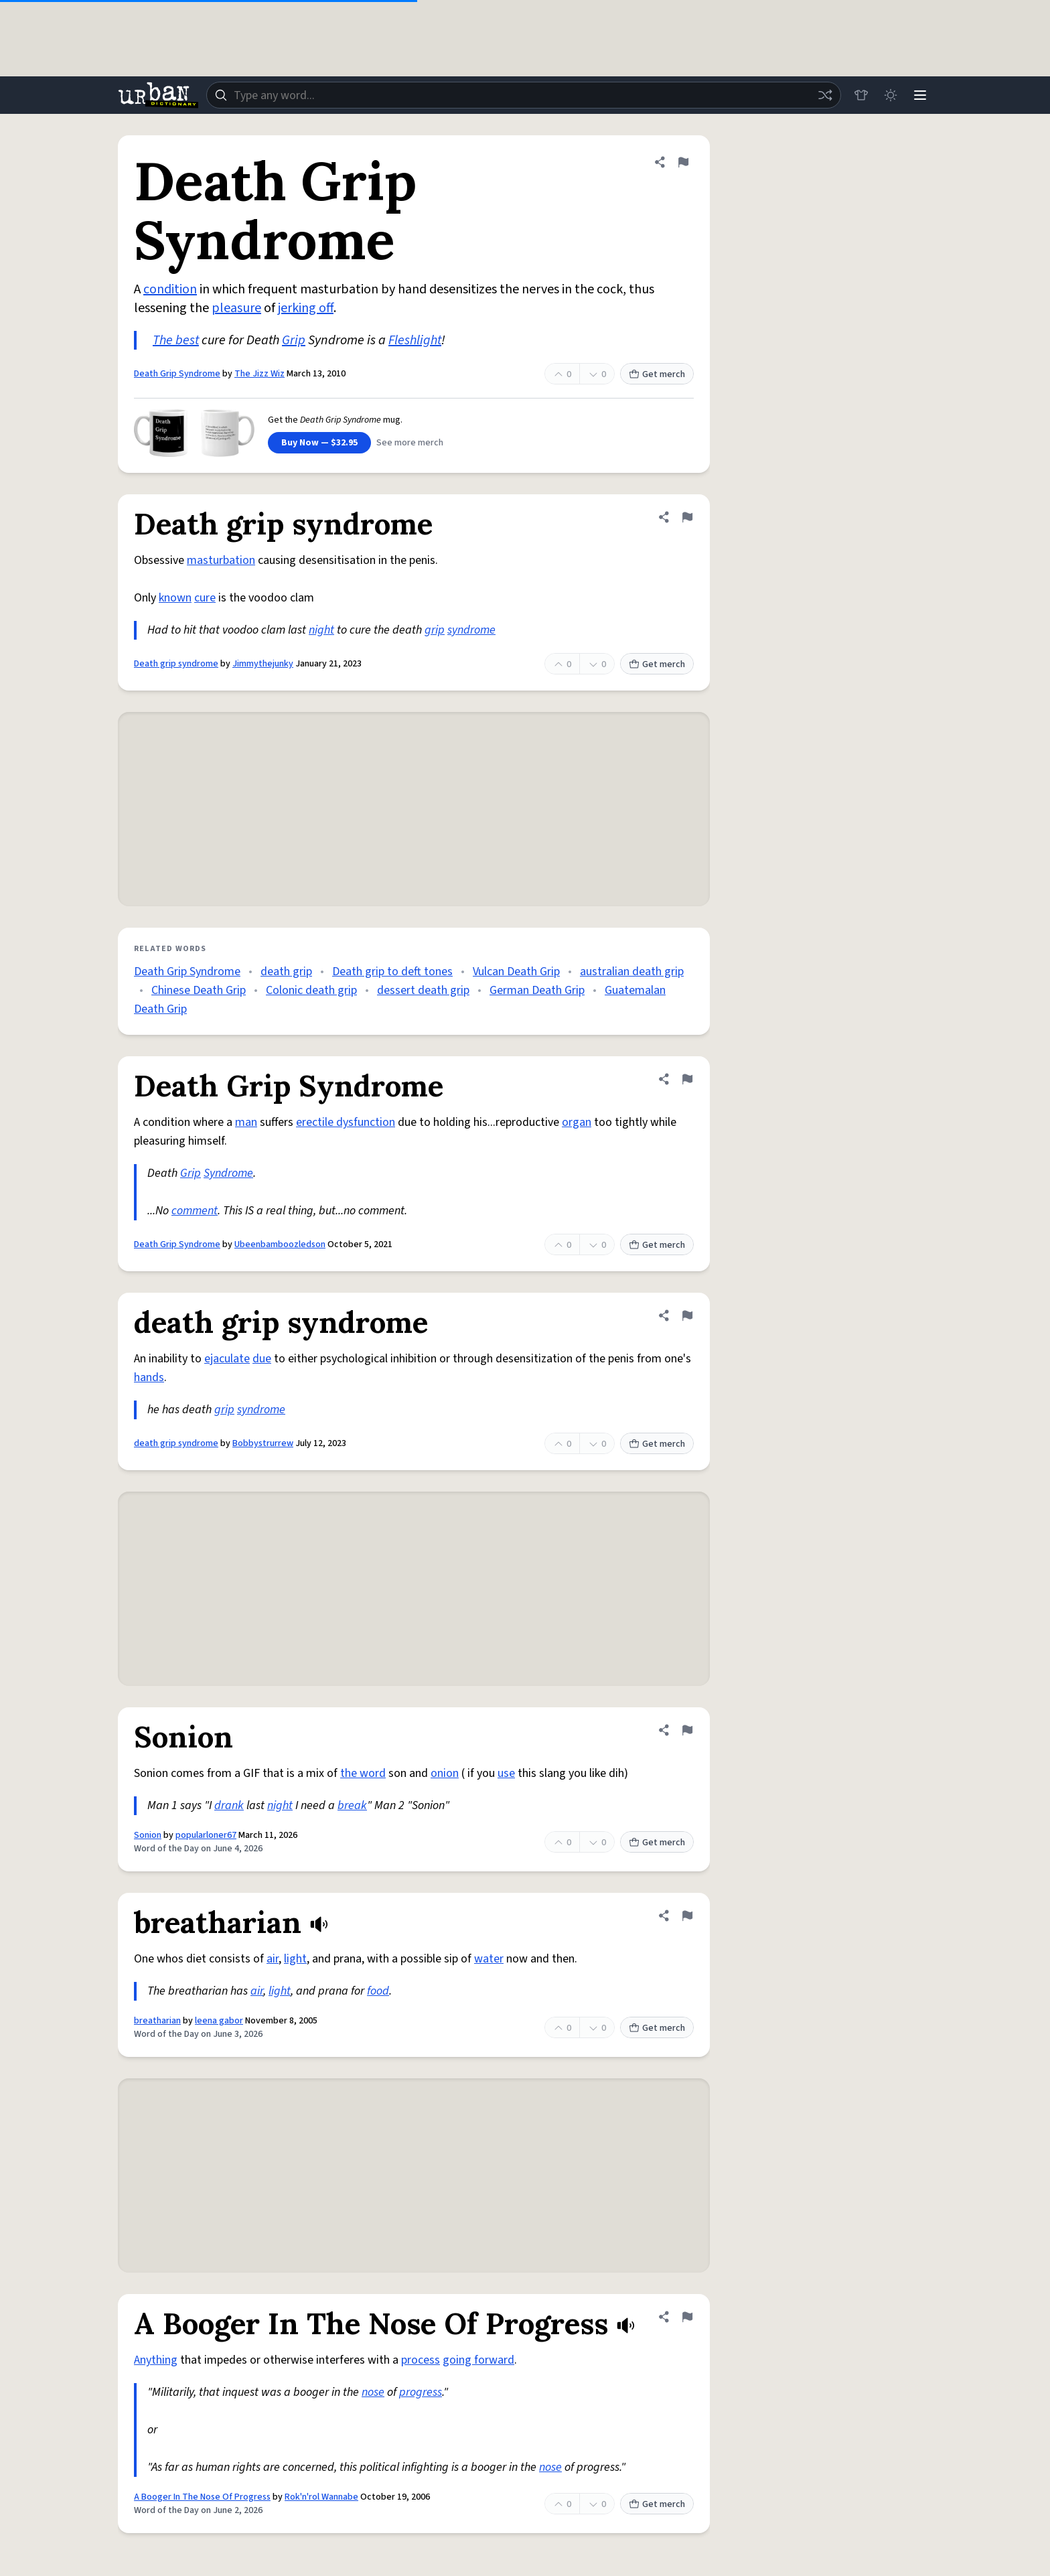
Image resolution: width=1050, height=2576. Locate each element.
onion (445, 1773)
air (273, 1958)
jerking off (305, 308)
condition (170, 289)
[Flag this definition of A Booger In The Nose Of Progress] (687, 2317)
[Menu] (920, 95)
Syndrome (228, 1173)
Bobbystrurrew (262, 1443)
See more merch (409, 442)
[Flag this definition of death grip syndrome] (687, 1315)
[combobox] (523, 95)
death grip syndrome (176, 1443)
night (321, 630)
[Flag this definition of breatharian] (687, 1915)
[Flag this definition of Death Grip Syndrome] (683, 162)
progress (420, 2392)
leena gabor (219, 2020)
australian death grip (632, 971)
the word (363, 1773)
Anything (155, 2360)
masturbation (221, 560)
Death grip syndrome (176, 663)
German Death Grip (537, 990)
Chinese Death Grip (198, 990)
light (295, 1958)
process (420, 2360)
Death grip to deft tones (392, 971)
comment (194, 1210)
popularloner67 (205, 1835)
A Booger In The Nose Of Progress (202, 2497)
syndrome (471, 630)
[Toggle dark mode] (891, 95)
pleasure (236, 308)
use (506, 1773)
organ (576, 1122)
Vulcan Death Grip (516, 971)
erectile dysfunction (345, 1122)
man (246, 1122)
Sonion (147, 1835)
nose (373, 2392)
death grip (286, 971)
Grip (293, 340)
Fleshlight (414, 340)
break (352, 1805)
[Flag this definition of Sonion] (687, 1730)
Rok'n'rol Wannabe (321, 2497)
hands (149, 1377)
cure (205, 597)
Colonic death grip (311, 990)
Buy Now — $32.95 (319, 442)
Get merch (657, 374)
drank (229, 1805)
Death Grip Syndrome (177, 373)
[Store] (861, 95)
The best (176, 340)
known (175, 597)
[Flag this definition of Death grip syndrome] (687, 517)
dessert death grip (423, 990)
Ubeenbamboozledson (279, 1244)
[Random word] (825, 95)
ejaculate (227, 1358)
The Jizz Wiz (259, 373)
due (261, 1358)
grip (435, 630)
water (489, 1958)
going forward (478, 2360)
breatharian (157, 2020)
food (378, 1991)
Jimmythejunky (262, 663)
